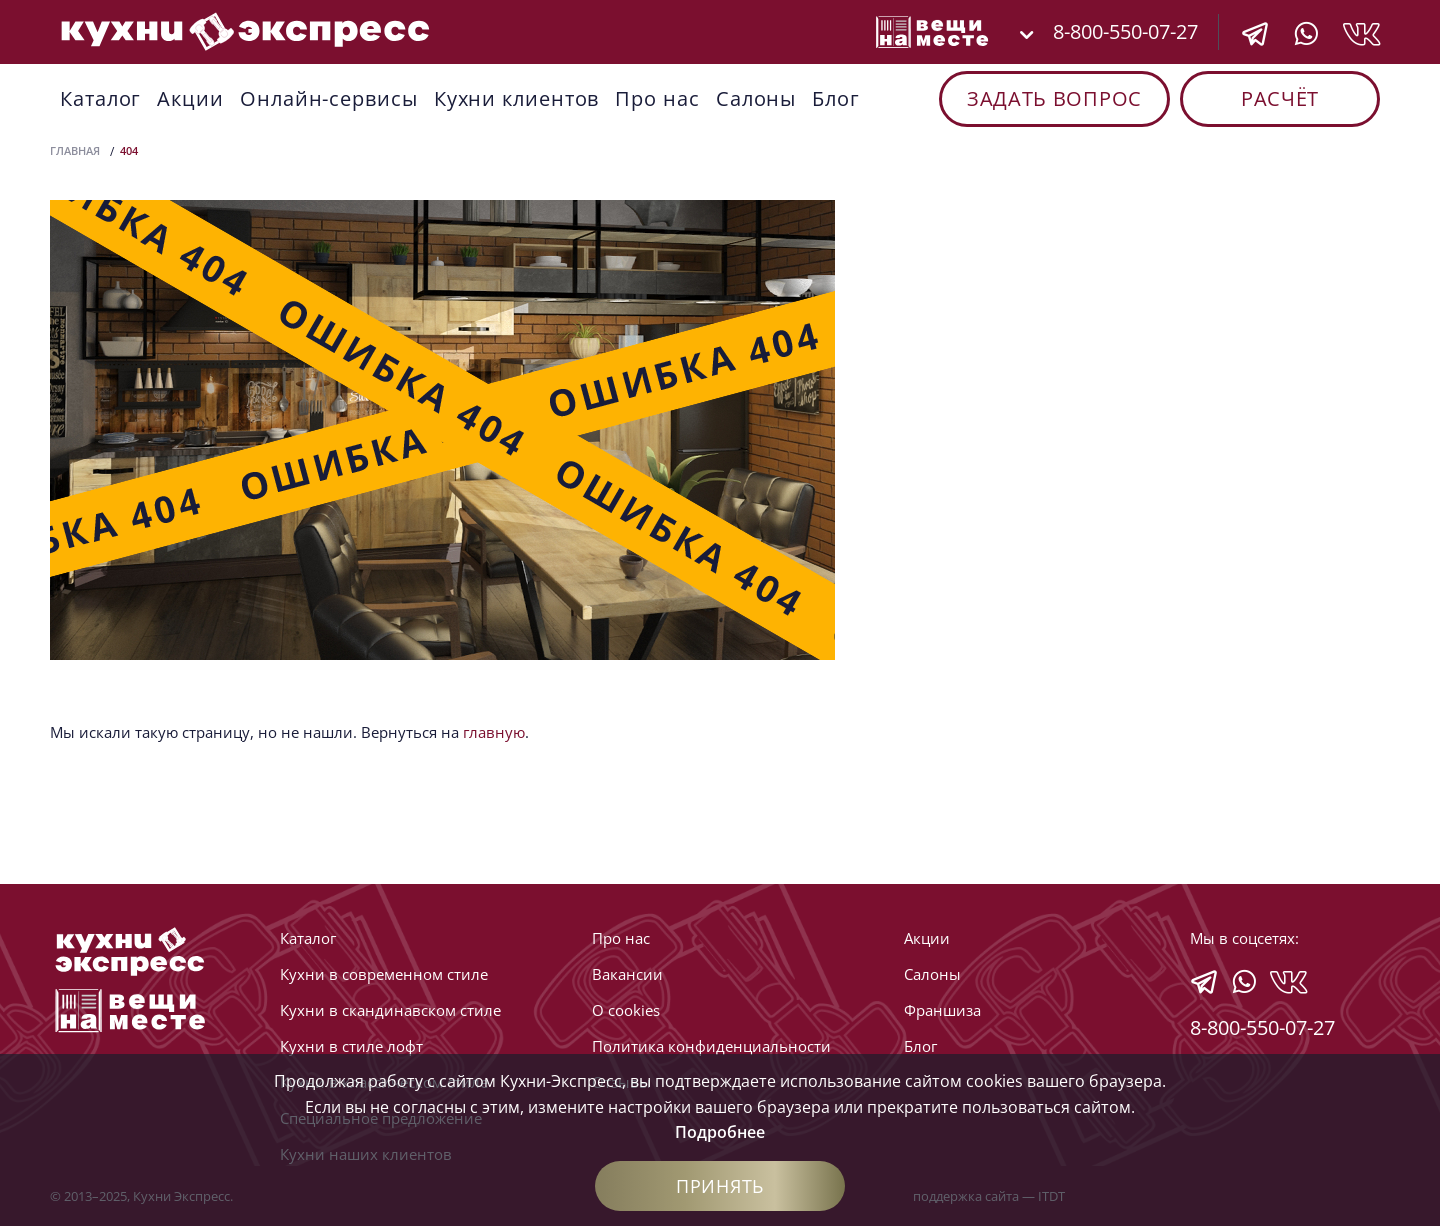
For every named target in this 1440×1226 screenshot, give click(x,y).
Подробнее (720, 1132)
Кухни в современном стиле (384, 974)
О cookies (626, 1010)
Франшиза (942, 1010)
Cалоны (756, 98)
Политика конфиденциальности (711, 1046)
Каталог (100, 98)
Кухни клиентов (517, 98)
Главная (75, 150)
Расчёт (1280, 98)
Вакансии (627, 974)
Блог (836, 98)
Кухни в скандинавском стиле (390, 1010)
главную (494, 732)
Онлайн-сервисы (329, 98)
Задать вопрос (1054, 98)
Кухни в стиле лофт (351, 1046)
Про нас (657, 98)
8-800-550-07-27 (1125, 31)
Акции (190, 98)
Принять (720, 1186)
